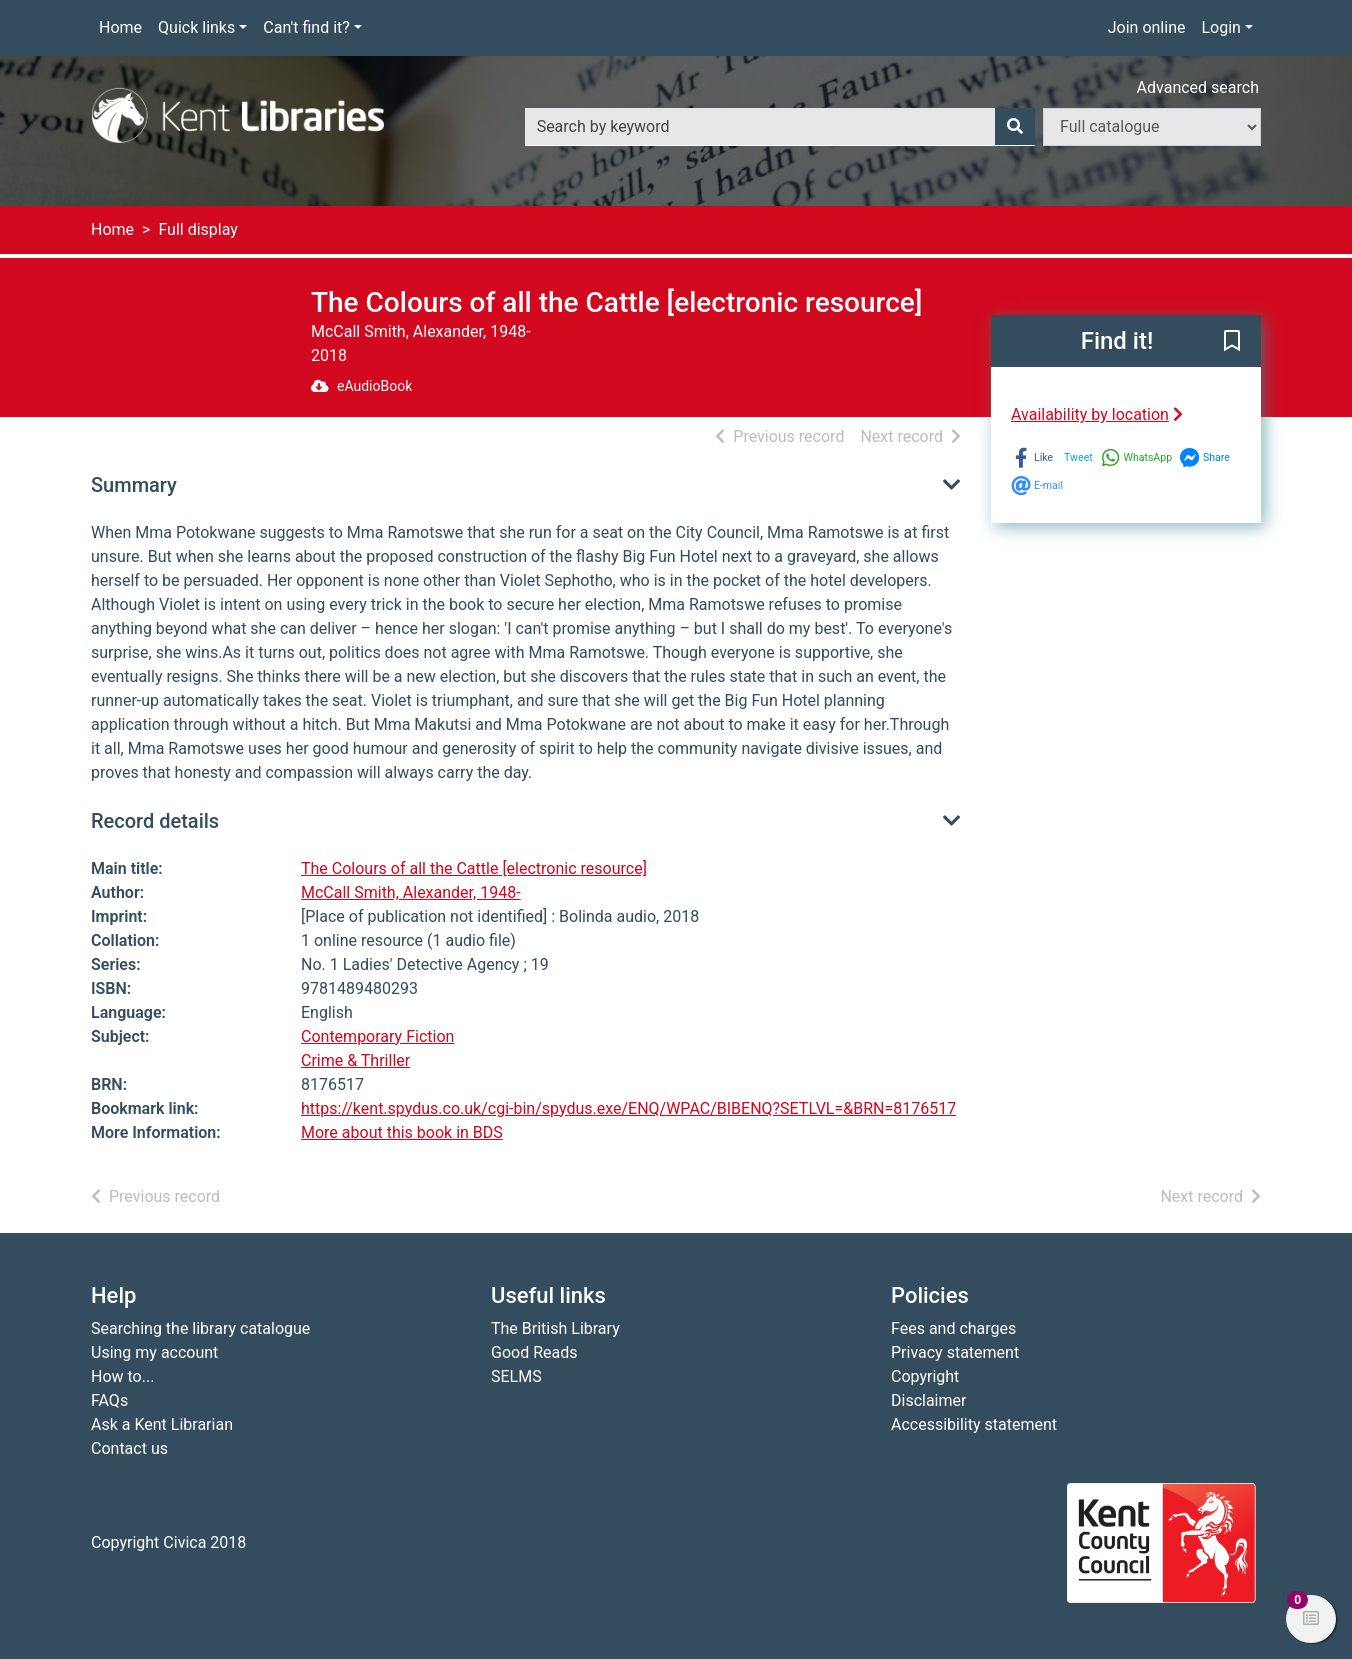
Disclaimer (928, 1400)
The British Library (555, 1328)
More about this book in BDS (402, 1132)
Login (1220, 27)
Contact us (129, 1448)
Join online (1147, 27)
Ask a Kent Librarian (162, 1424)
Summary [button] (134, 485)
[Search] (1015, 127)
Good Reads (534, 1352)
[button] (1232, 342)
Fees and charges (953, 1328)
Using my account (154, 1352)
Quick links (196, 27)
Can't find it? (306, 27)
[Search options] (1152, 127)
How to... (122, 1376)
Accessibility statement (974, 1424)
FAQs (109, 1400)
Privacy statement (955, 1352)
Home (120, 27)
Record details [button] (155, 821)
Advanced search (1198, 87)
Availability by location (1097, 414)
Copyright (925, 1376)
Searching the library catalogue (200, 1328)
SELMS (516, 1376)
